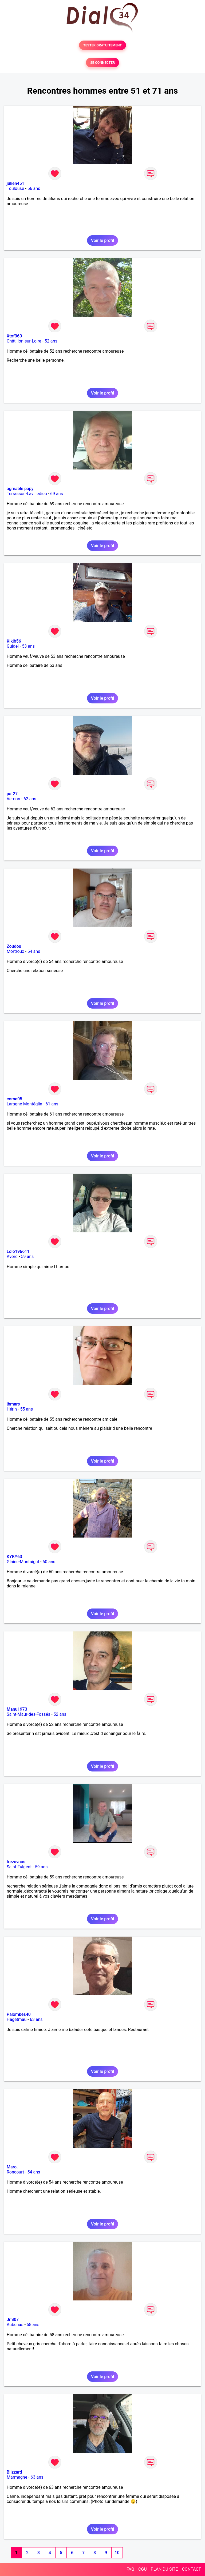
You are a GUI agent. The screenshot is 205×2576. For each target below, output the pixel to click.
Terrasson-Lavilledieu (27, 493)
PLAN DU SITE (164, 2569)
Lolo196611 (18, 1251)
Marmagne (17, 2477)
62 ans (29, 798)
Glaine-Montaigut (23, 1561)
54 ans (33, 951)
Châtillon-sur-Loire (24, 341)
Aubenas (15, 2324)
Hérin (12, 1409)
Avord (12, 1256)
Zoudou (14, 946)
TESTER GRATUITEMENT (102, 45)
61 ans (51, 1103)
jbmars (13, 1404)
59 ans (27, 1256)
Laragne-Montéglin (24, 1103)
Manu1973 (17, 1709)
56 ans (33, 188)
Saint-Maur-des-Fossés (28, 1714)
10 (117, 2552)
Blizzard (14, 2472)
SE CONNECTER (102, 63)
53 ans (28, 646)
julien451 (15, 183)
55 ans (26, 1409)
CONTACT (191, 2569)
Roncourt (15, 2172)
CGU (142, 2569)
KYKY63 (14, 1556)
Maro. (12, 2166)
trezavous (16, 1861)
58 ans (33, 2324)
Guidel (13, 646)
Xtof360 (14, 336)
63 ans (36, 2019)
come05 (14, 1098)
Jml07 (13, 2319)
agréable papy (20, 488)
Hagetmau (16, 2019)
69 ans (56, 493)
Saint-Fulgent (19, 1866)
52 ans (51, 341)
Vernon (13, 798)
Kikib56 (14, 641)
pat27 (12, 793)
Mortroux (15, 951)
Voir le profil (102, 240)
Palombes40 (19, 2014)
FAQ (130, 2569)
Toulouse (15, 188)
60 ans (48, 1561)
